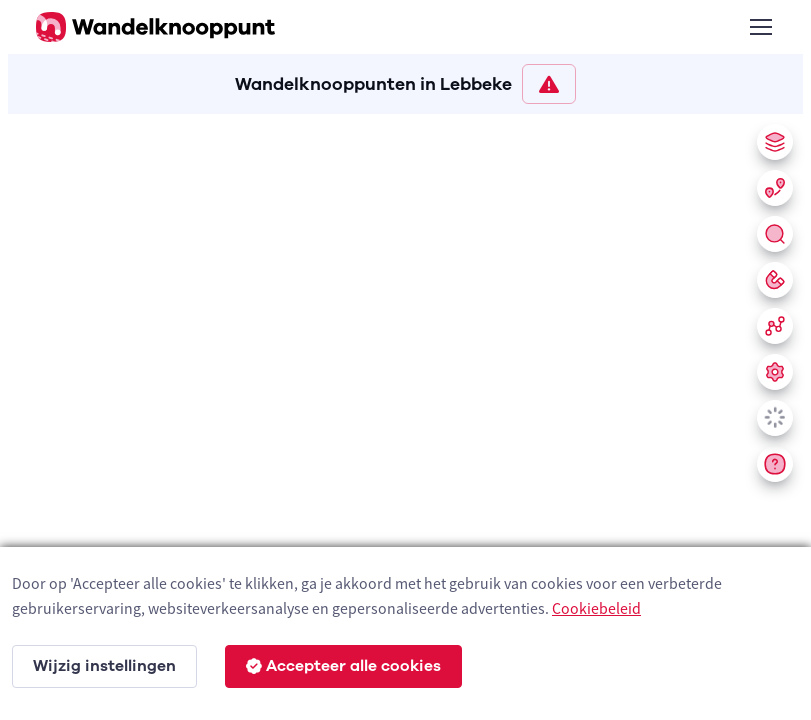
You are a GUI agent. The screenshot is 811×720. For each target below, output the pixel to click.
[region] (405, 413)
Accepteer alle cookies (343, 666)
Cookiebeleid (596, 608)
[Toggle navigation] (760, 27)
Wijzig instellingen (104, 666)
